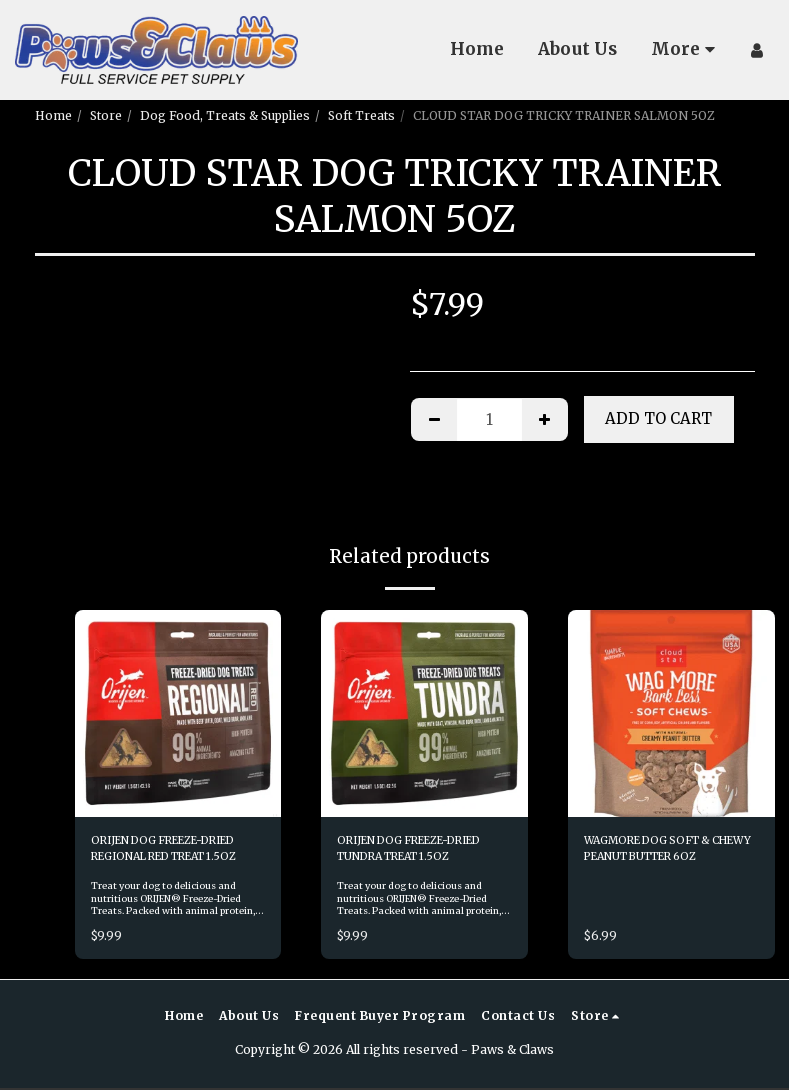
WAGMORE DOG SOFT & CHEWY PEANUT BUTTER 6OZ (663, 851)
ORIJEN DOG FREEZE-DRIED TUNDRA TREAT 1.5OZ (424, 850)
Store (106, 115)
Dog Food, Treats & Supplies (225, 115)
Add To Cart (658, 418)
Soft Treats (361, 115)
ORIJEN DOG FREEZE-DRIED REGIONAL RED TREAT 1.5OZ (178, 850)
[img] (178, 713)
